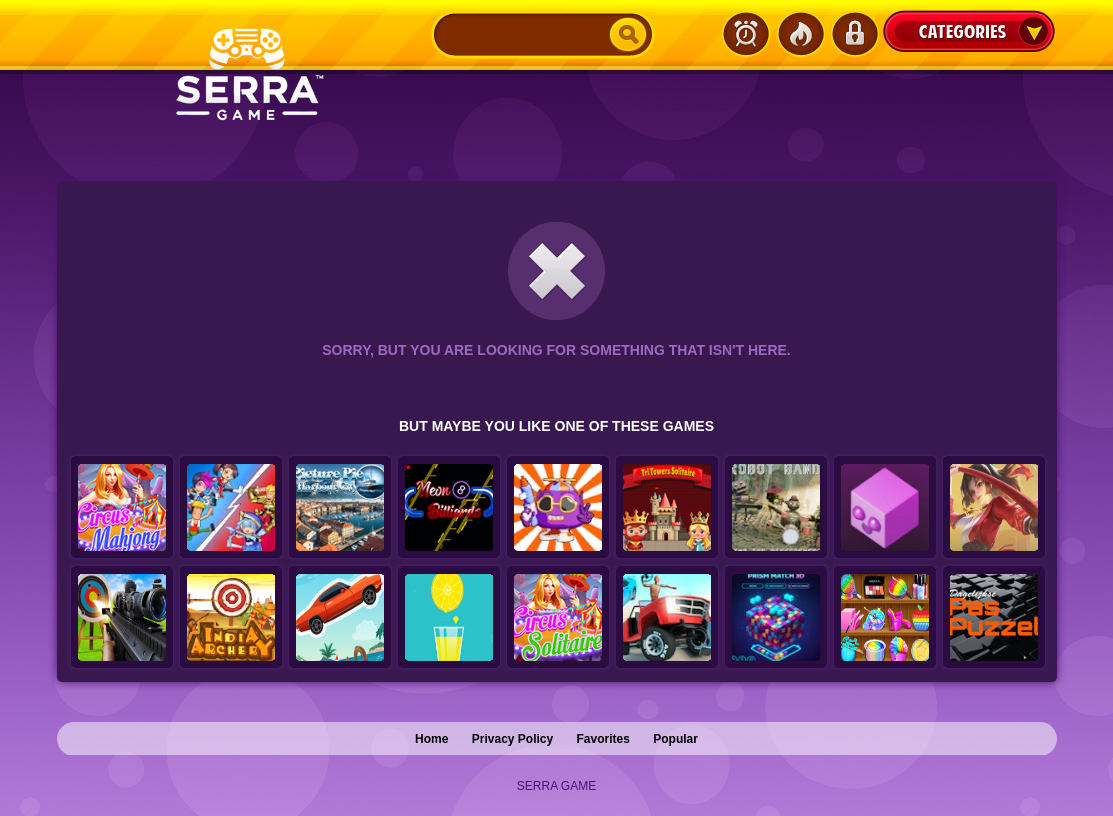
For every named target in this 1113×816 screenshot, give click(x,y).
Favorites (603, 739)
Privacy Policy (512, 739)
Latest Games (746, 34)
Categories (969, 31)
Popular (675, 739)
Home (431, 739)
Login (854, 34)
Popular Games (800, 34)
